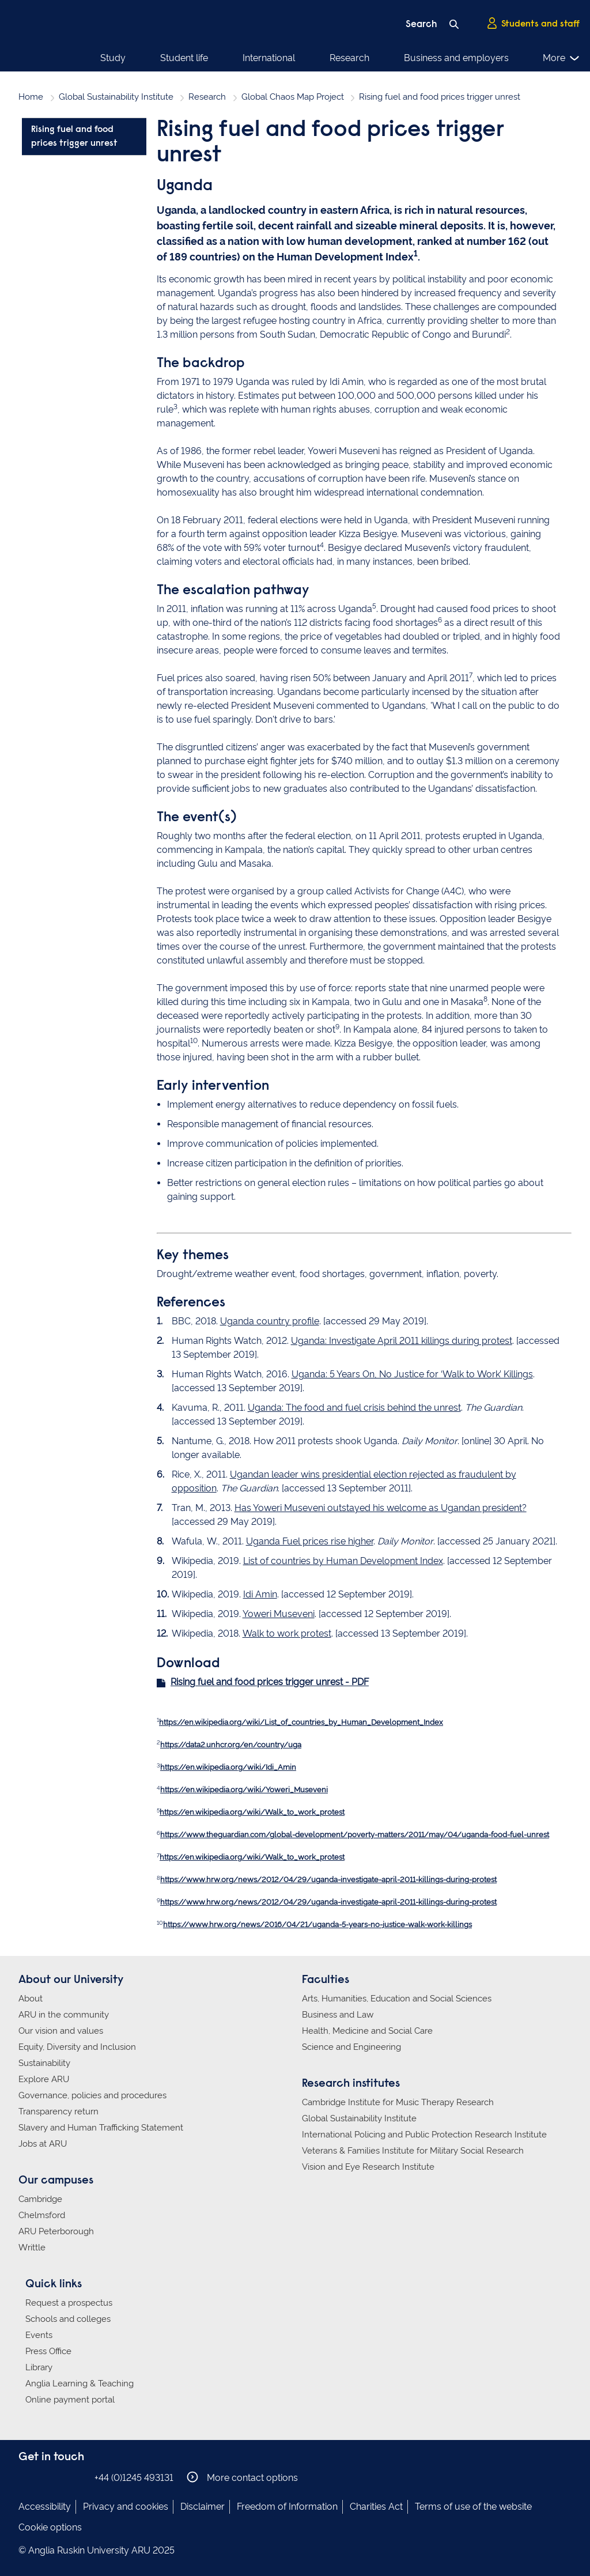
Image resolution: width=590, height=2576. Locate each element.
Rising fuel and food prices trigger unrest (74, 136)
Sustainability (44, 2063)
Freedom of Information (287, 2506)
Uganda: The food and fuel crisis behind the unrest (354, 1407)
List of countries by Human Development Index (343, 1560)
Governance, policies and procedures (92, 2095)
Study (113, 57)
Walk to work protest (287, 1633)
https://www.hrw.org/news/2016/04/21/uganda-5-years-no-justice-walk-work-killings (317, 1924)
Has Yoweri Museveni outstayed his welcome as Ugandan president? (381, 1507)
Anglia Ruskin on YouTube (77, 2477)
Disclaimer (202, 2506)
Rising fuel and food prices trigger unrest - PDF (270, 1681)
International (269, 57)
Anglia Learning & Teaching (79, 2383)
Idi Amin (260, 1594)
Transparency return (58, 2111)
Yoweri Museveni (279, 1613)
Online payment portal (70, 2399)
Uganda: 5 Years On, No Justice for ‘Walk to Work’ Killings (412, 1374)
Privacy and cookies (125, 2506)
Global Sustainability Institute (116, 97)
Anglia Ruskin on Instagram (43, 2477)
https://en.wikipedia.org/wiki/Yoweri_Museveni (244, 1789)
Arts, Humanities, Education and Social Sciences (396, 1998)
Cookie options (50, 2527)
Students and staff (533, 24)
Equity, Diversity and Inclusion (77, 2047)
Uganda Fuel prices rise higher (309, 1541)
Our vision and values (60, 2031)
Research (349, 57)
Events (38, 2335)
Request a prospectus (68, 2303)
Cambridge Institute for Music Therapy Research (398, 2102)
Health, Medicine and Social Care (367, 2031)
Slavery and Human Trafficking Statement (100, 2127)
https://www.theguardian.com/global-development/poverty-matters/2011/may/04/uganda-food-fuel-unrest (354, 1834)
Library (38, 2367)
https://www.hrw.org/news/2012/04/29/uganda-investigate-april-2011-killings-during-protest (328, 1879)
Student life (184, 57)
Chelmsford (41, 2215)
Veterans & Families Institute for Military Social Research (413, 2151)
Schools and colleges (68, 2319)
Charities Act (376, 2506)
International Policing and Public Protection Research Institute (424, 2134)
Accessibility (44, 2506)
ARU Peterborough (56, 2231)
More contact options (242, 2477)
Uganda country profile (269, 1321)
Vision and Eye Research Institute (368, 2167)
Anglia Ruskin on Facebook (25, 2477)
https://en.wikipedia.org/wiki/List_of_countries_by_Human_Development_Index (301, 1722)
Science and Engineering (351, 2047)
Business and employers (456, 57)
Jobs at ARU (42, 2144)
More (561, 58)
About (30, 1998)
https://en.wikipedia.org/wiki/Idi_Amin (228, 1767)
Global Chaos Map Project (292, 97)
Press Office (48, 2351)
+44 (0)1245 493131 (133, 2477)
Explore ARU (43, 2079)
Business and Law (337, 2015)
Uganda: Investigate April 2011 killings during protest (401, 1340)
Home (30, 97)
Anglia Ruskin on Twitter (60, 2477)
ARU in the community (63, 2015)
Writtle (32, 2247)
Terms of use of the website (473, 2506)
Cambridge (40, 2199)
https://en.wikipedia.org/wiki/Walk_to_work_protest (252, 1812)
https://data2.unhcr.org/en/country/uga (230, 1744)
